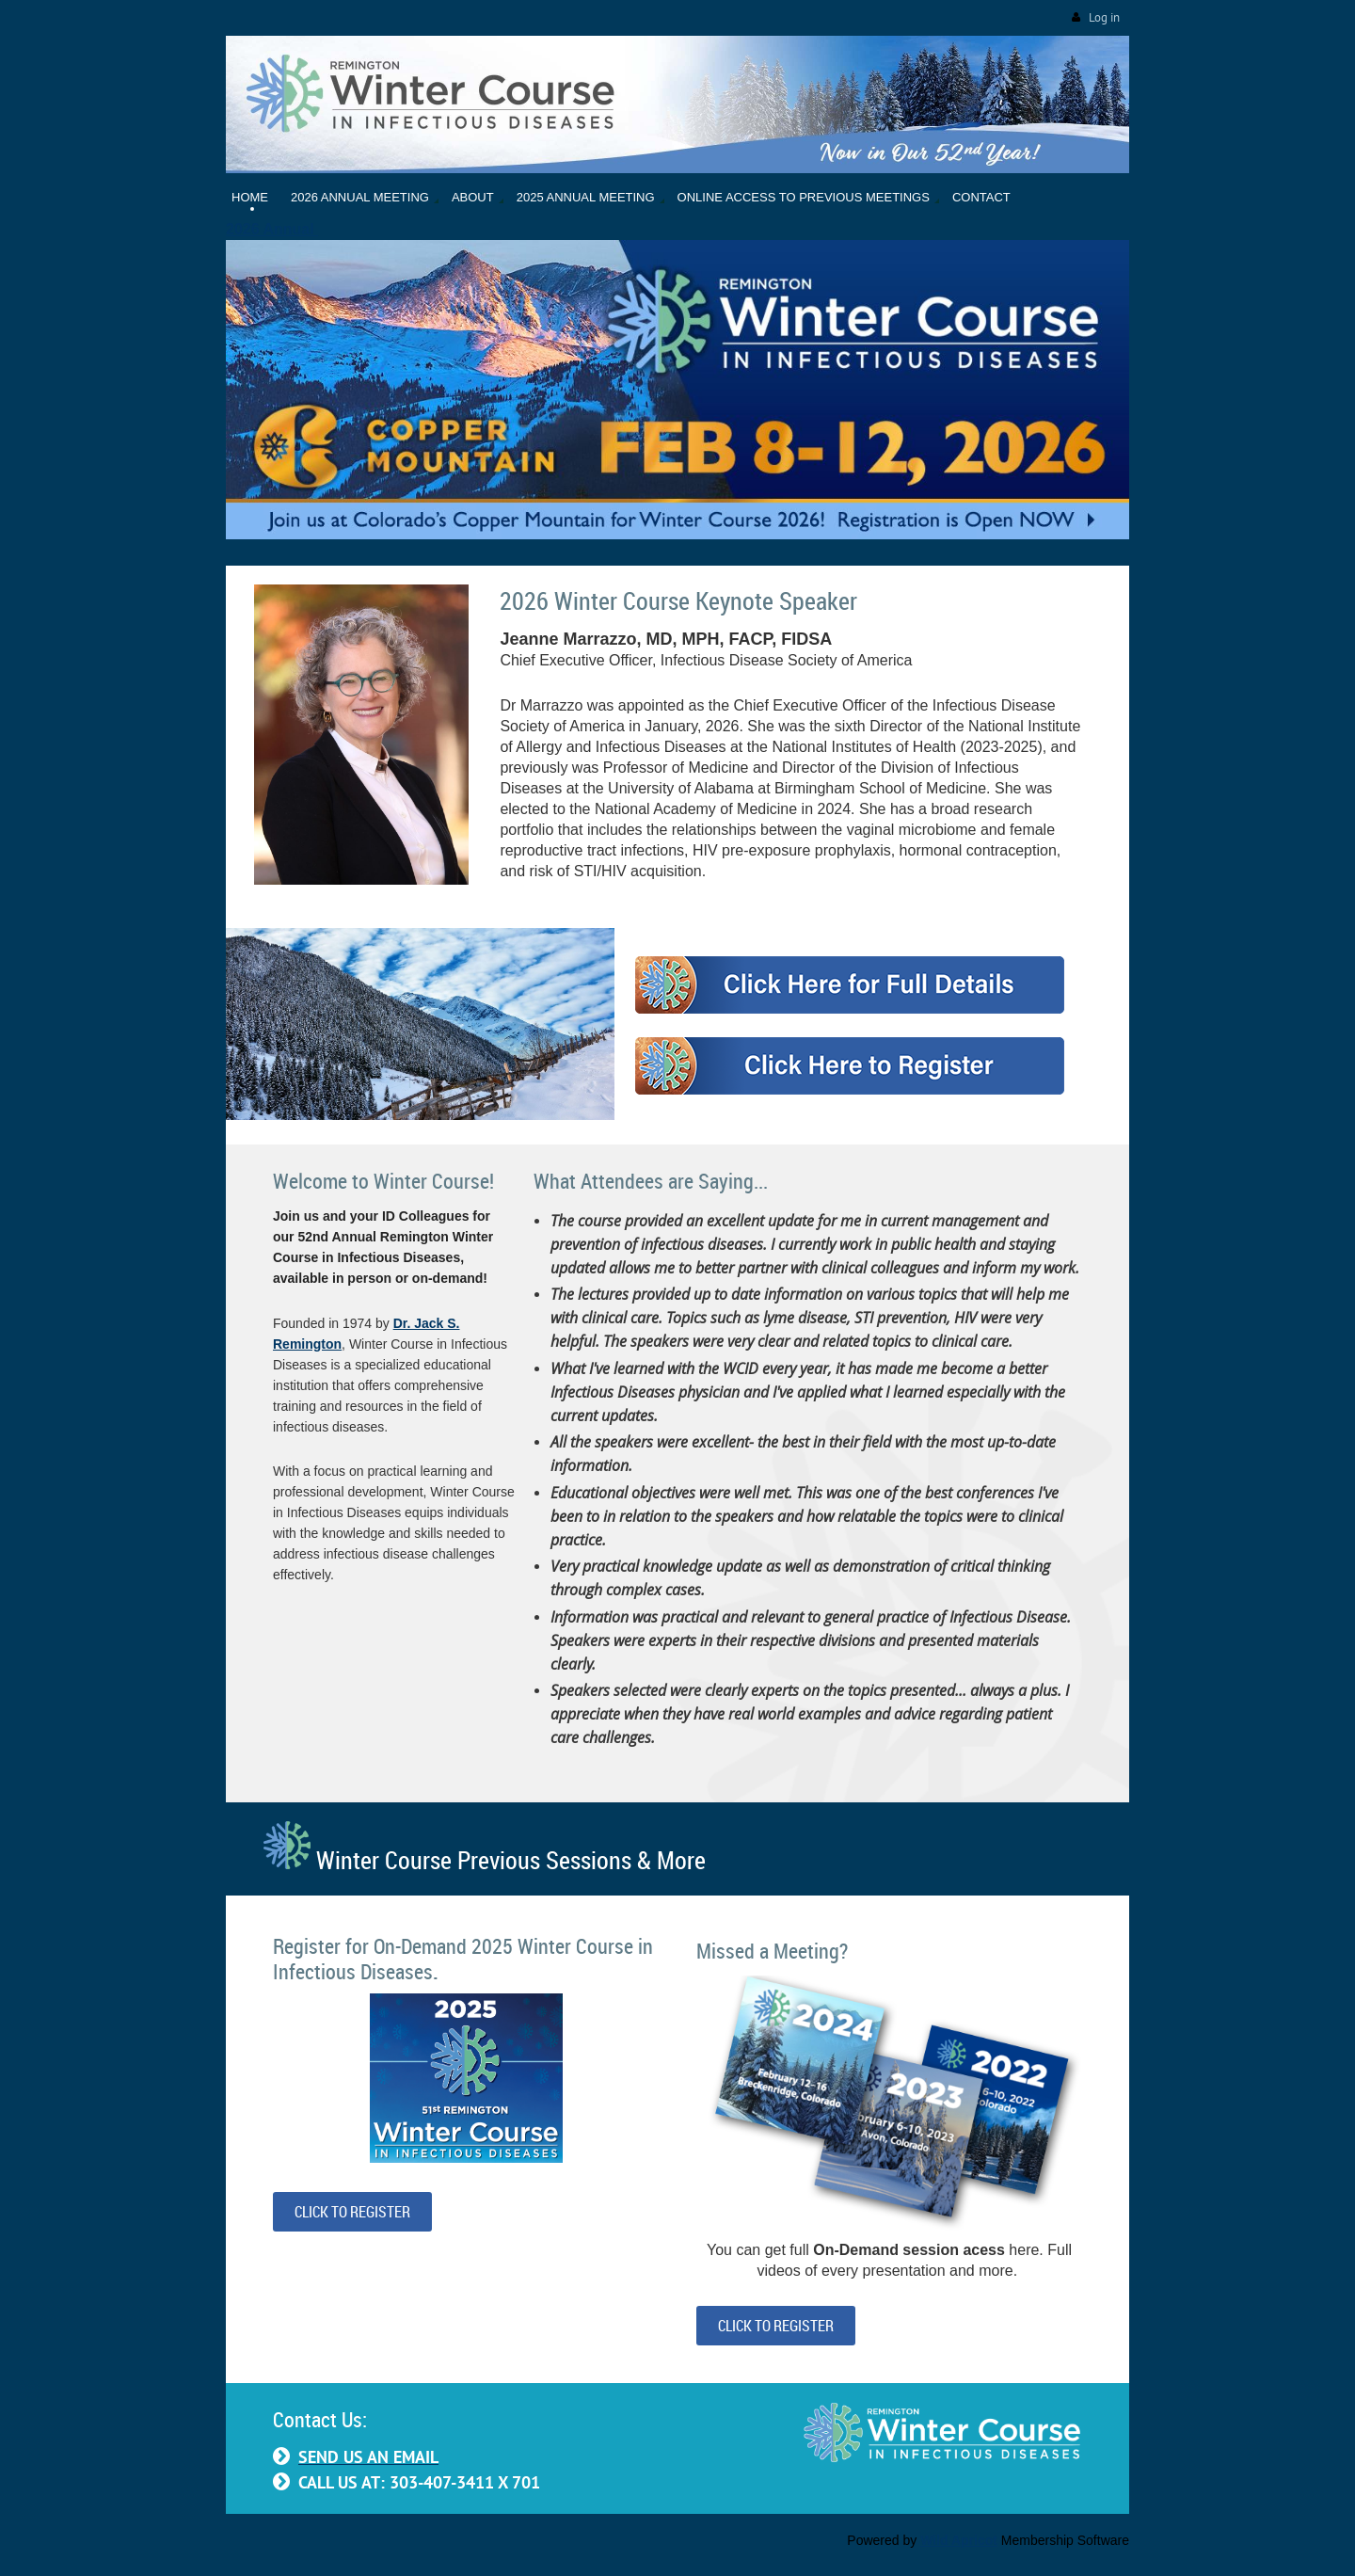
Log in (1104, 17)
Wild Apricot (958, 2540)
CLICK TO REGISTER (352, 2211)
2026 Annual (272, 229)
